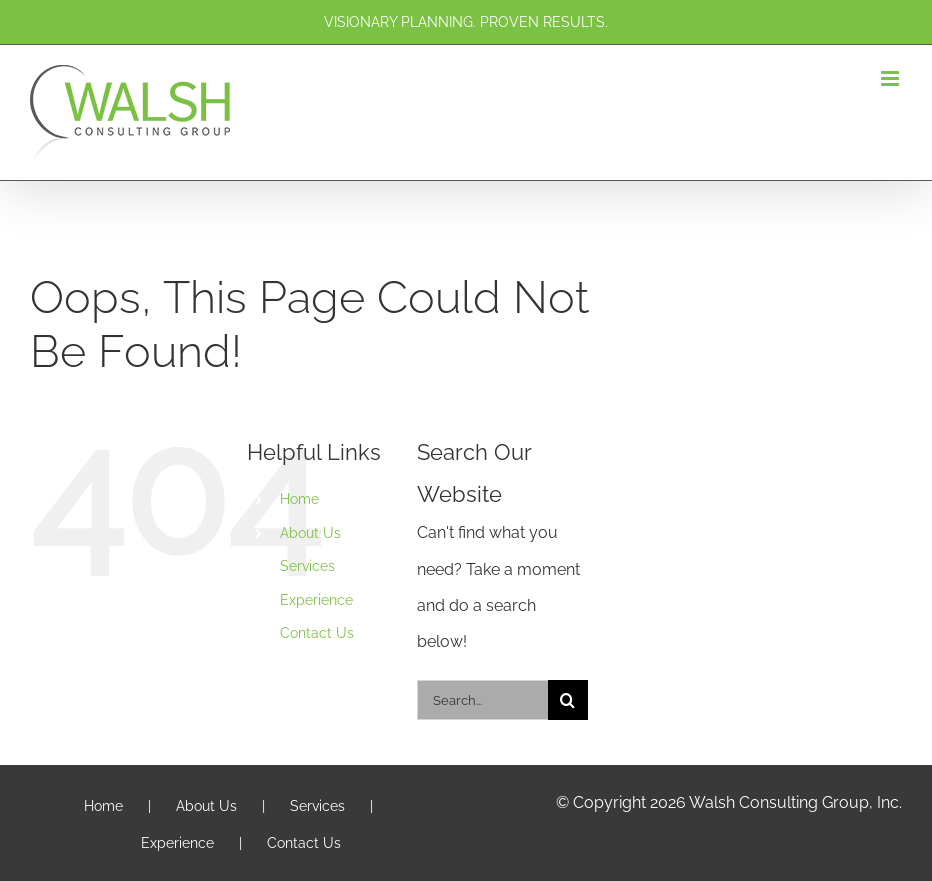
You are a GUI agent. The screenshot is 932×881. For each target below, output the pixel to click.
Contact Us (317, 633)
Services (307, 566)
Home (299, 499)
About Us (310, 533)
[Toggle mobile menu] (891, 78)
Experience (316, 600)
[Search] (568, 700)
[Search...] (482, 700)
